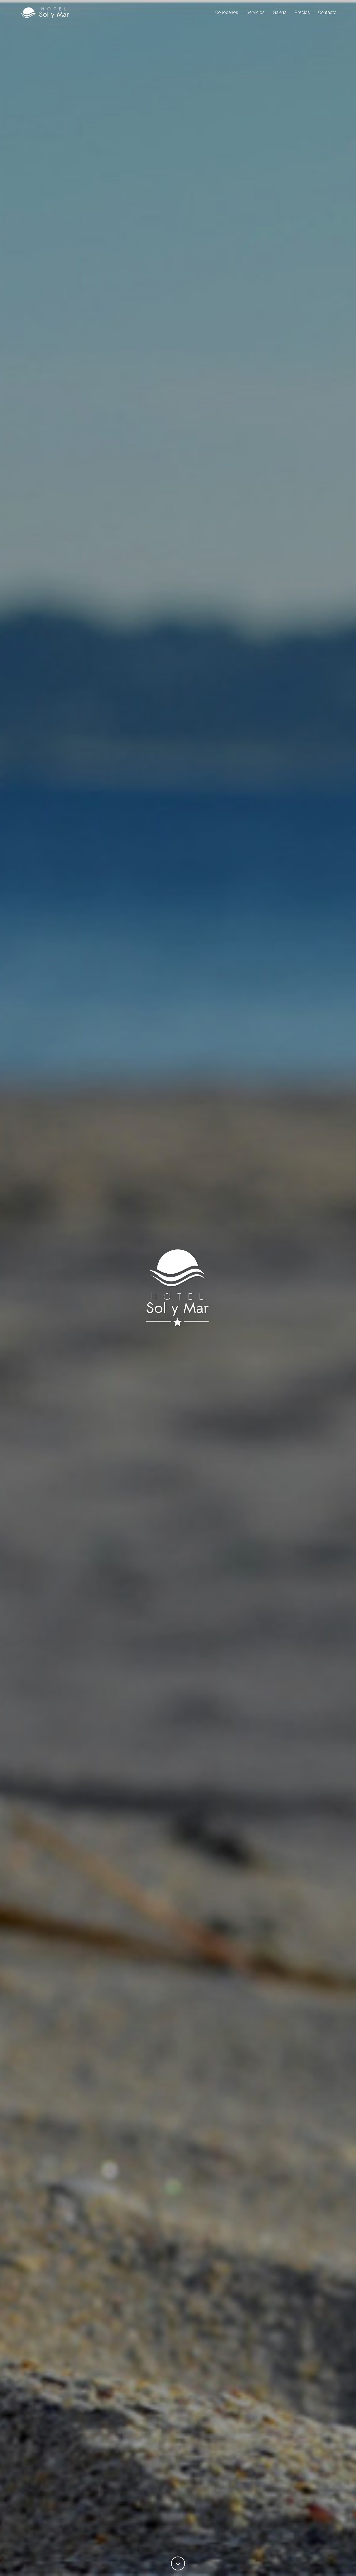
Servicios (255, 15)
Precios (302, 15)
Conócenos (226, 15)
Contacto (327, 15)
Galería (279, 15)
